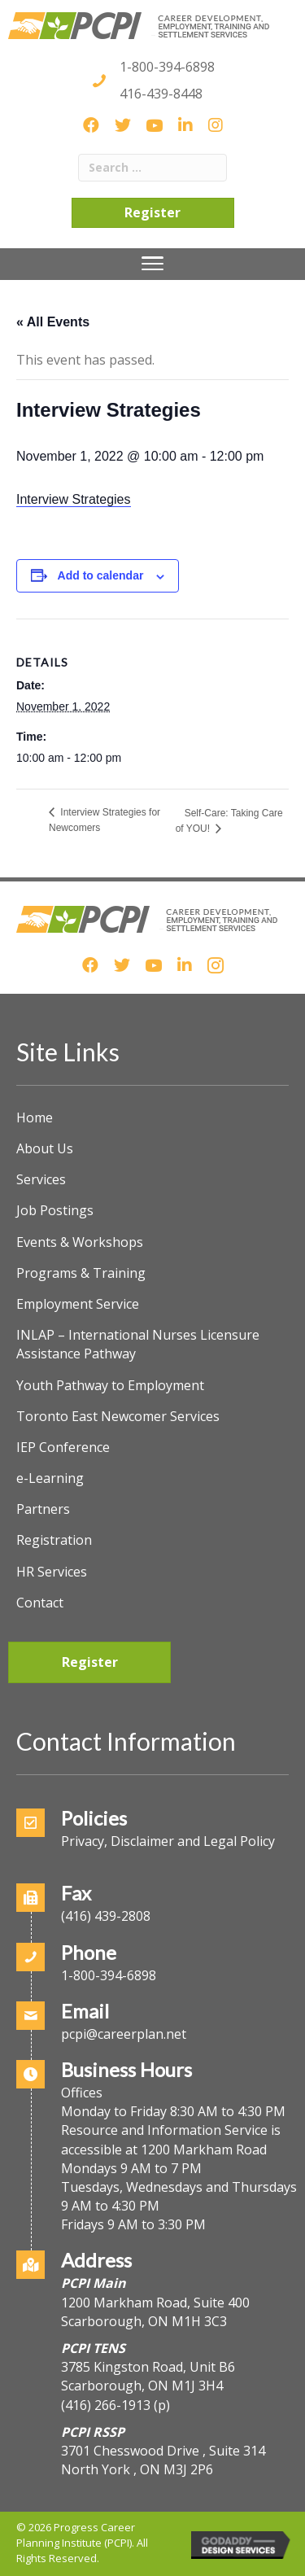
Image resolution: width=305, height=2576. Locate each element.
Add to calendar (101, 575)
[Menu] (152, 263)
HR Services (51, 1572)
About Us (44, 1148)
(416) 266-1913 (105, 2405)
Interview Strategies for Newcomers (104, 820)
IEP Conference (63, 1447)
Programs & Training (81, 1273)
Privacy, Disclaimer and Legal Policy (168, 1841)
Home (34, 1117)
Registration (54, 1540)
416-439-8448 (161, 94)
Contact (39, 1603)
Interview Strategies (73, 499)
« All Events (52, 322)
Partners (43, 1509)
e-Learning (50, 1478)
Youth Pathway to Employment (110, 1385)
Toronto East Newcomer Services (118, 1416)
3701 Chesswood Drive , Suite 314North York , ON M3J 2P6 (163, 2460)
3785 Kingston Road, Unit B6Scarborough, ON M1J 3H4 (148, 2376)
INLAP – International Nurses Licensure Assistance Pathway (137, 1344)
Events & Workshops (79, 1242)
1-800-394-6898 (167, 67)
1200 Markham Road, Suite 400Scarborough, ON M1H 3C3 (155, 2312)
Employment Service (77, 1304)
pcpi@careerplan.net (123, 2034)
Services (41, 1179)
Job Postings (55, 1210)
